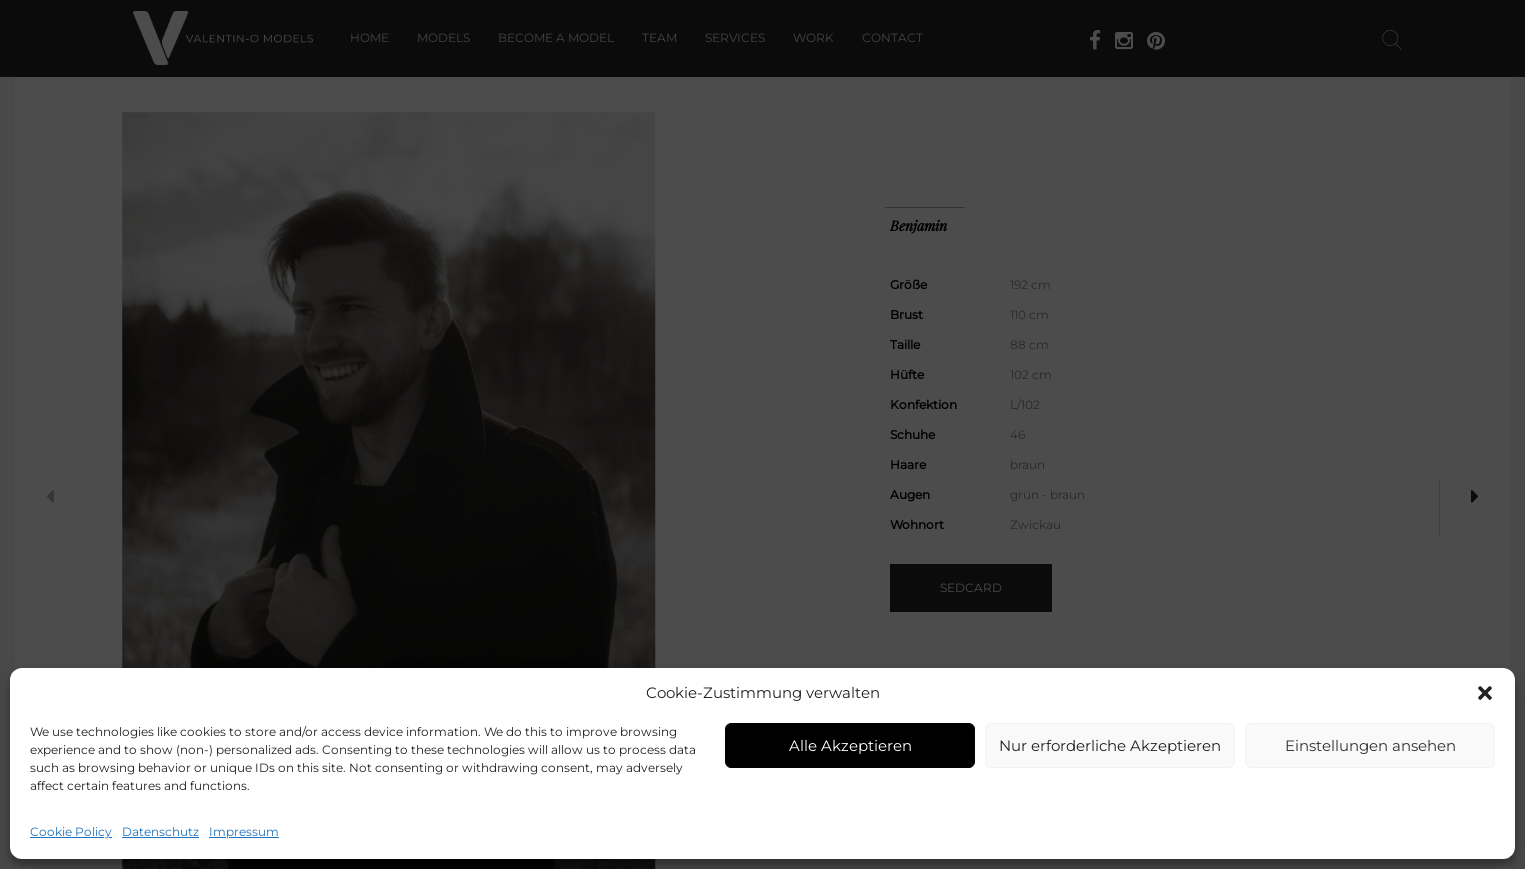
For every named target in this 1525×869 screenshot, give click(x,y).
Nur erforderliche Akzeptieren (1110, 745)
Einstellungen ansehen (1370, 745)
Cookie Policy (71, 831)
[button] (1485, 693)
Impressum (244, 831)
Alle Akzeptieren (850, 745)
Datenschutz (160, 831)
